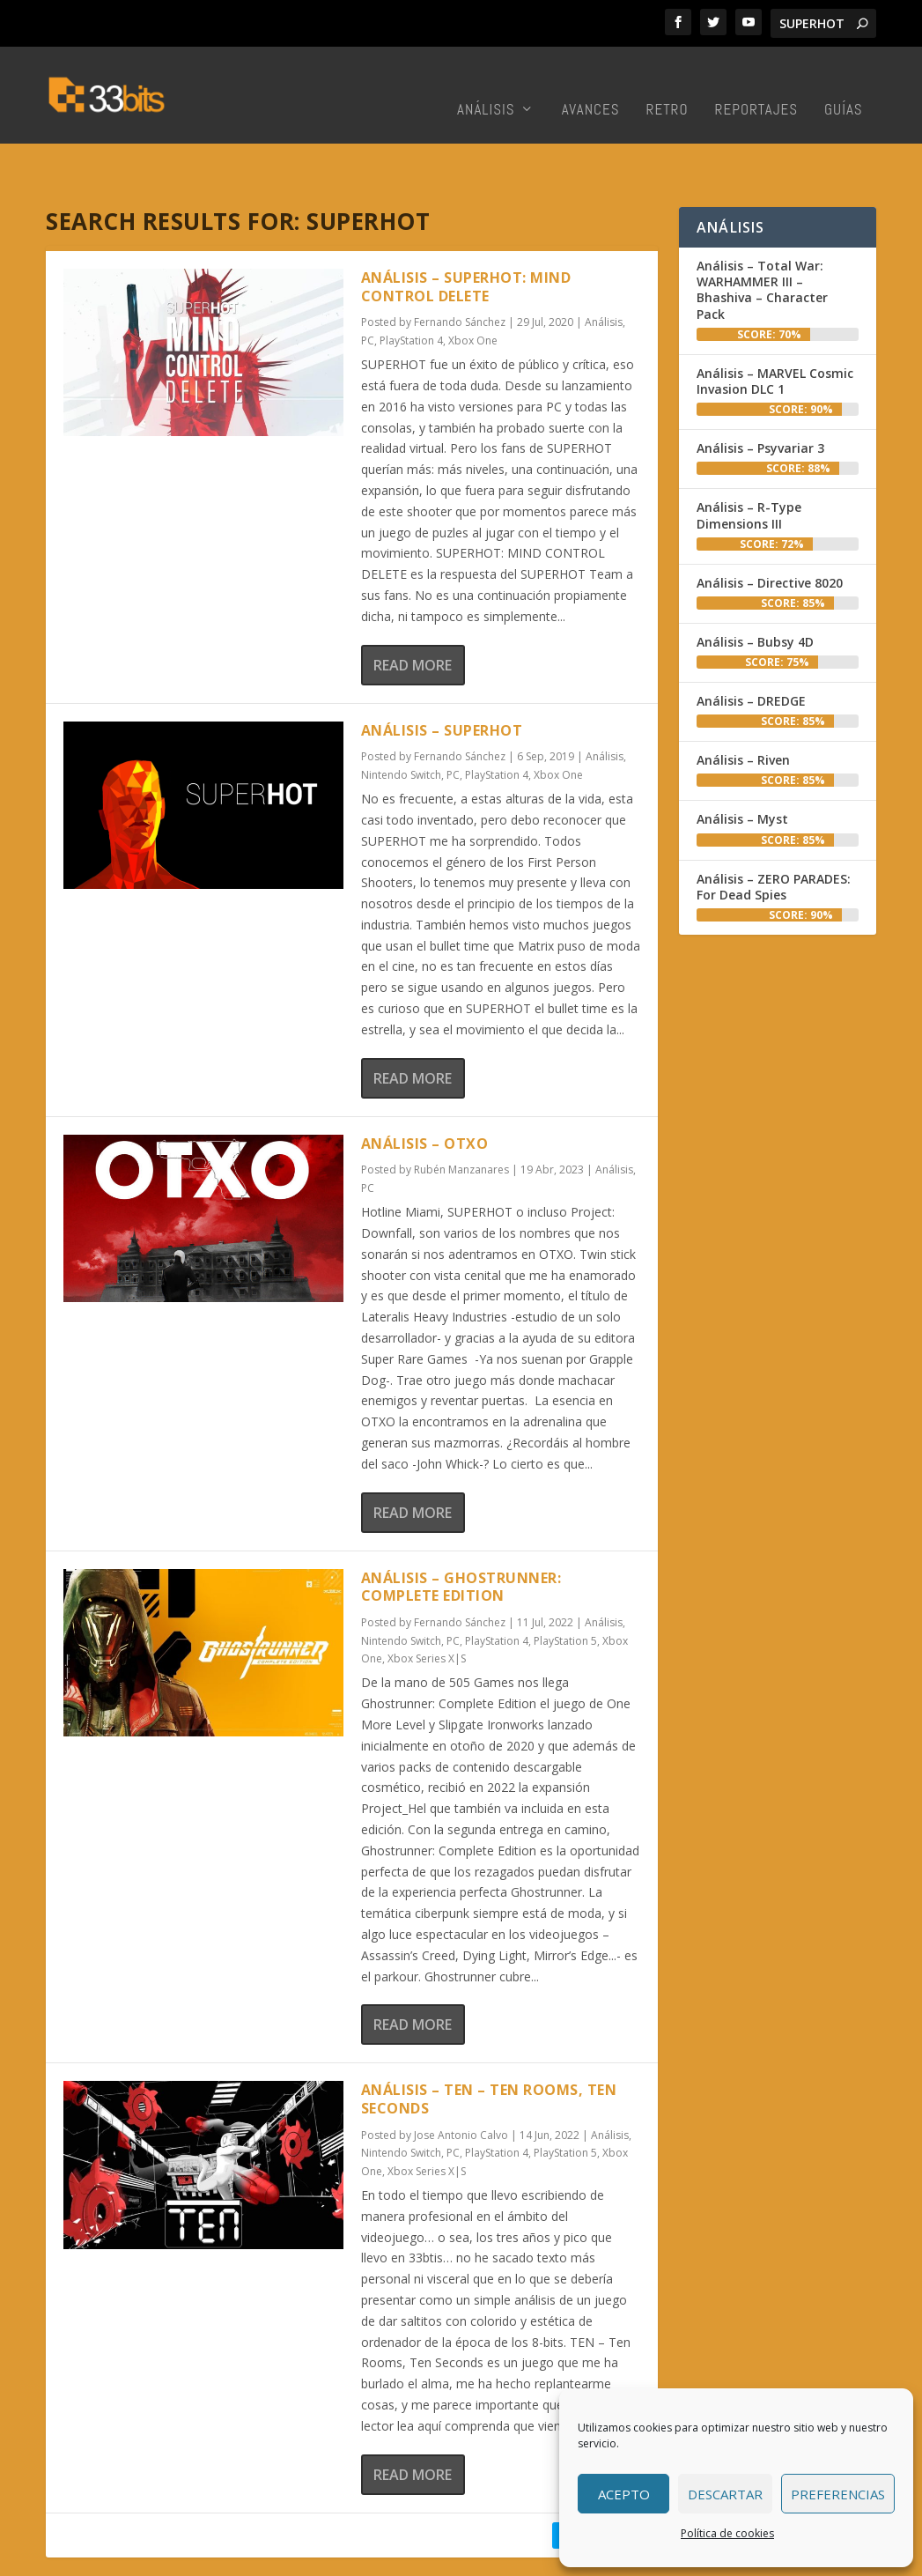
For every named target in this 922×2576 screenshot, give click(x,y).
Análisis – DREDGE (751, 646)
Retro (667, 84)
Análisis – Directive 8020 (770, 528)
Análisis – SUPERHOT (442, 675)
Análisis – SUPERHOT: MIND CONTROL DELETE (466, 232)
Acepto (624, 2494)
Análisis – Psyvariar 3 (760, 393)
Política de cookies (727, 2533)
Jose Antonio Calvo (461, 2080)
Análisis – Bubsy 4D (755, 587)
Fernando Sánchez (459, 267)
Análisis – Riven (743, 705)
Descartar (725, 2494)
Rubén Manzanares (461, 1114)
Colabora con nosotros (511, 2558)
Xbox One (473, 285)
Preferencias (838, 2494)
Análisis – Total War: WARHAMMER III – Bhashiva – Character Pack (762, 235)
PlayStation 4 (411, 285)
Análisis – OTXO (425, 1089)
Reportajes (756, 84)
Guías (843, 84)
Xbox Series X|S (426, 1603)
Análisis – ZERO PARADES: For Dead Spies (774, 832)
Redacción (401, 2558)
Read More (412, 610)
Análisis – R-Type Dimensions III (749, 460)
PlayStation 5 (565, 1586)
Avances (591, 84)
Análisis (486, 84)
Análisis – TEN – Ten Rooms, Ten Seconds (489, 2044)
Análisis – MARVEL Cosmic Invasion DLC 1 (775, 326)
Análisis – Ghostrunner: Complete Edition (461, 1532)
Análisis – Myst (742, 764)
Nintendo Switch (401, 720)
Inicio (344, 2558)
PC (367, 285)
